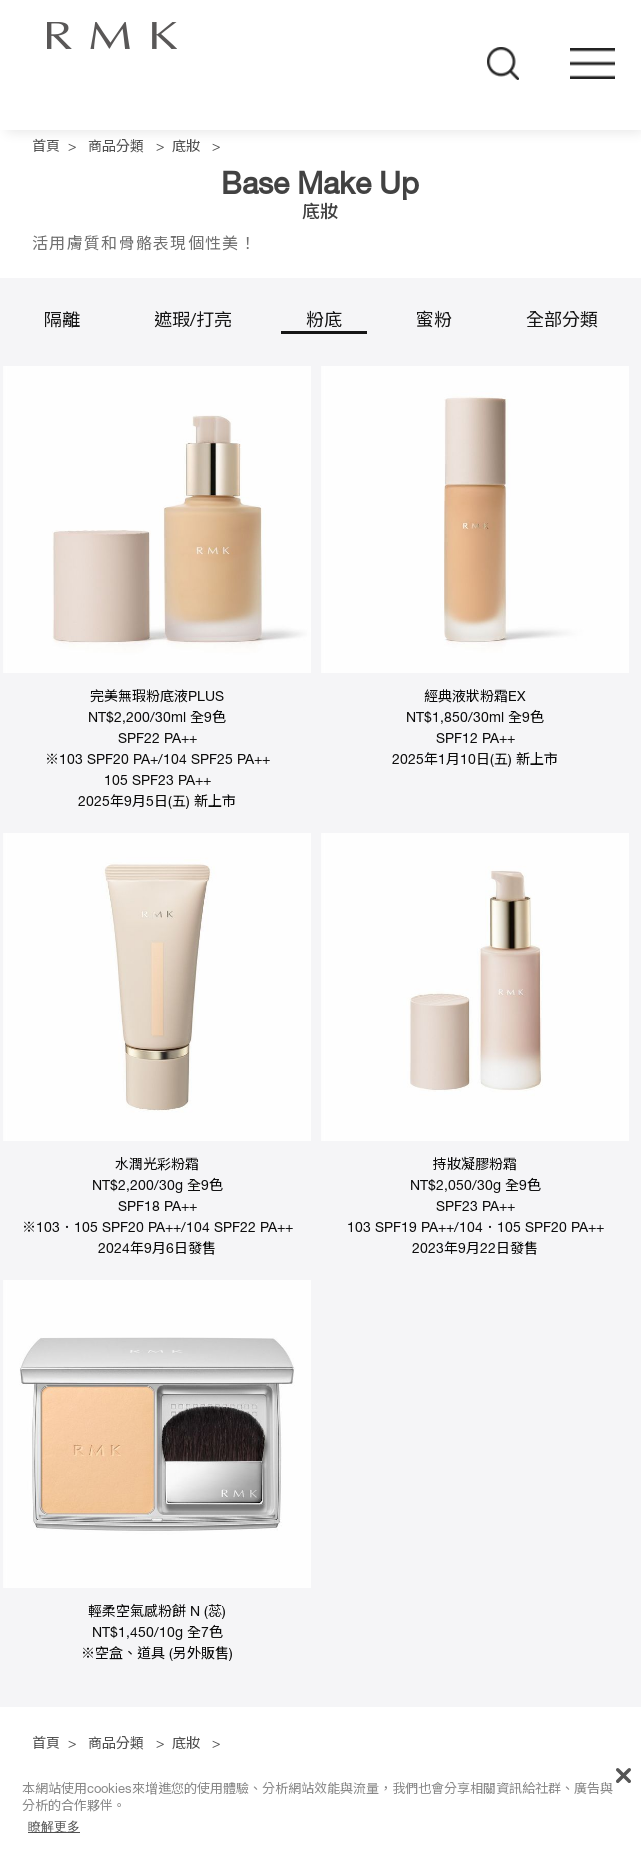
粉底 (324, 322)
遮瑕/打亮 (193, 322)
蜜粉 (434, 322)
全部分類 (562, 322)
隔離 (62, 322)
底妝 (186, 148)
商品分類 (116, 148)
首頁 (46, 148)
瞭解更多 (54, 1826)
